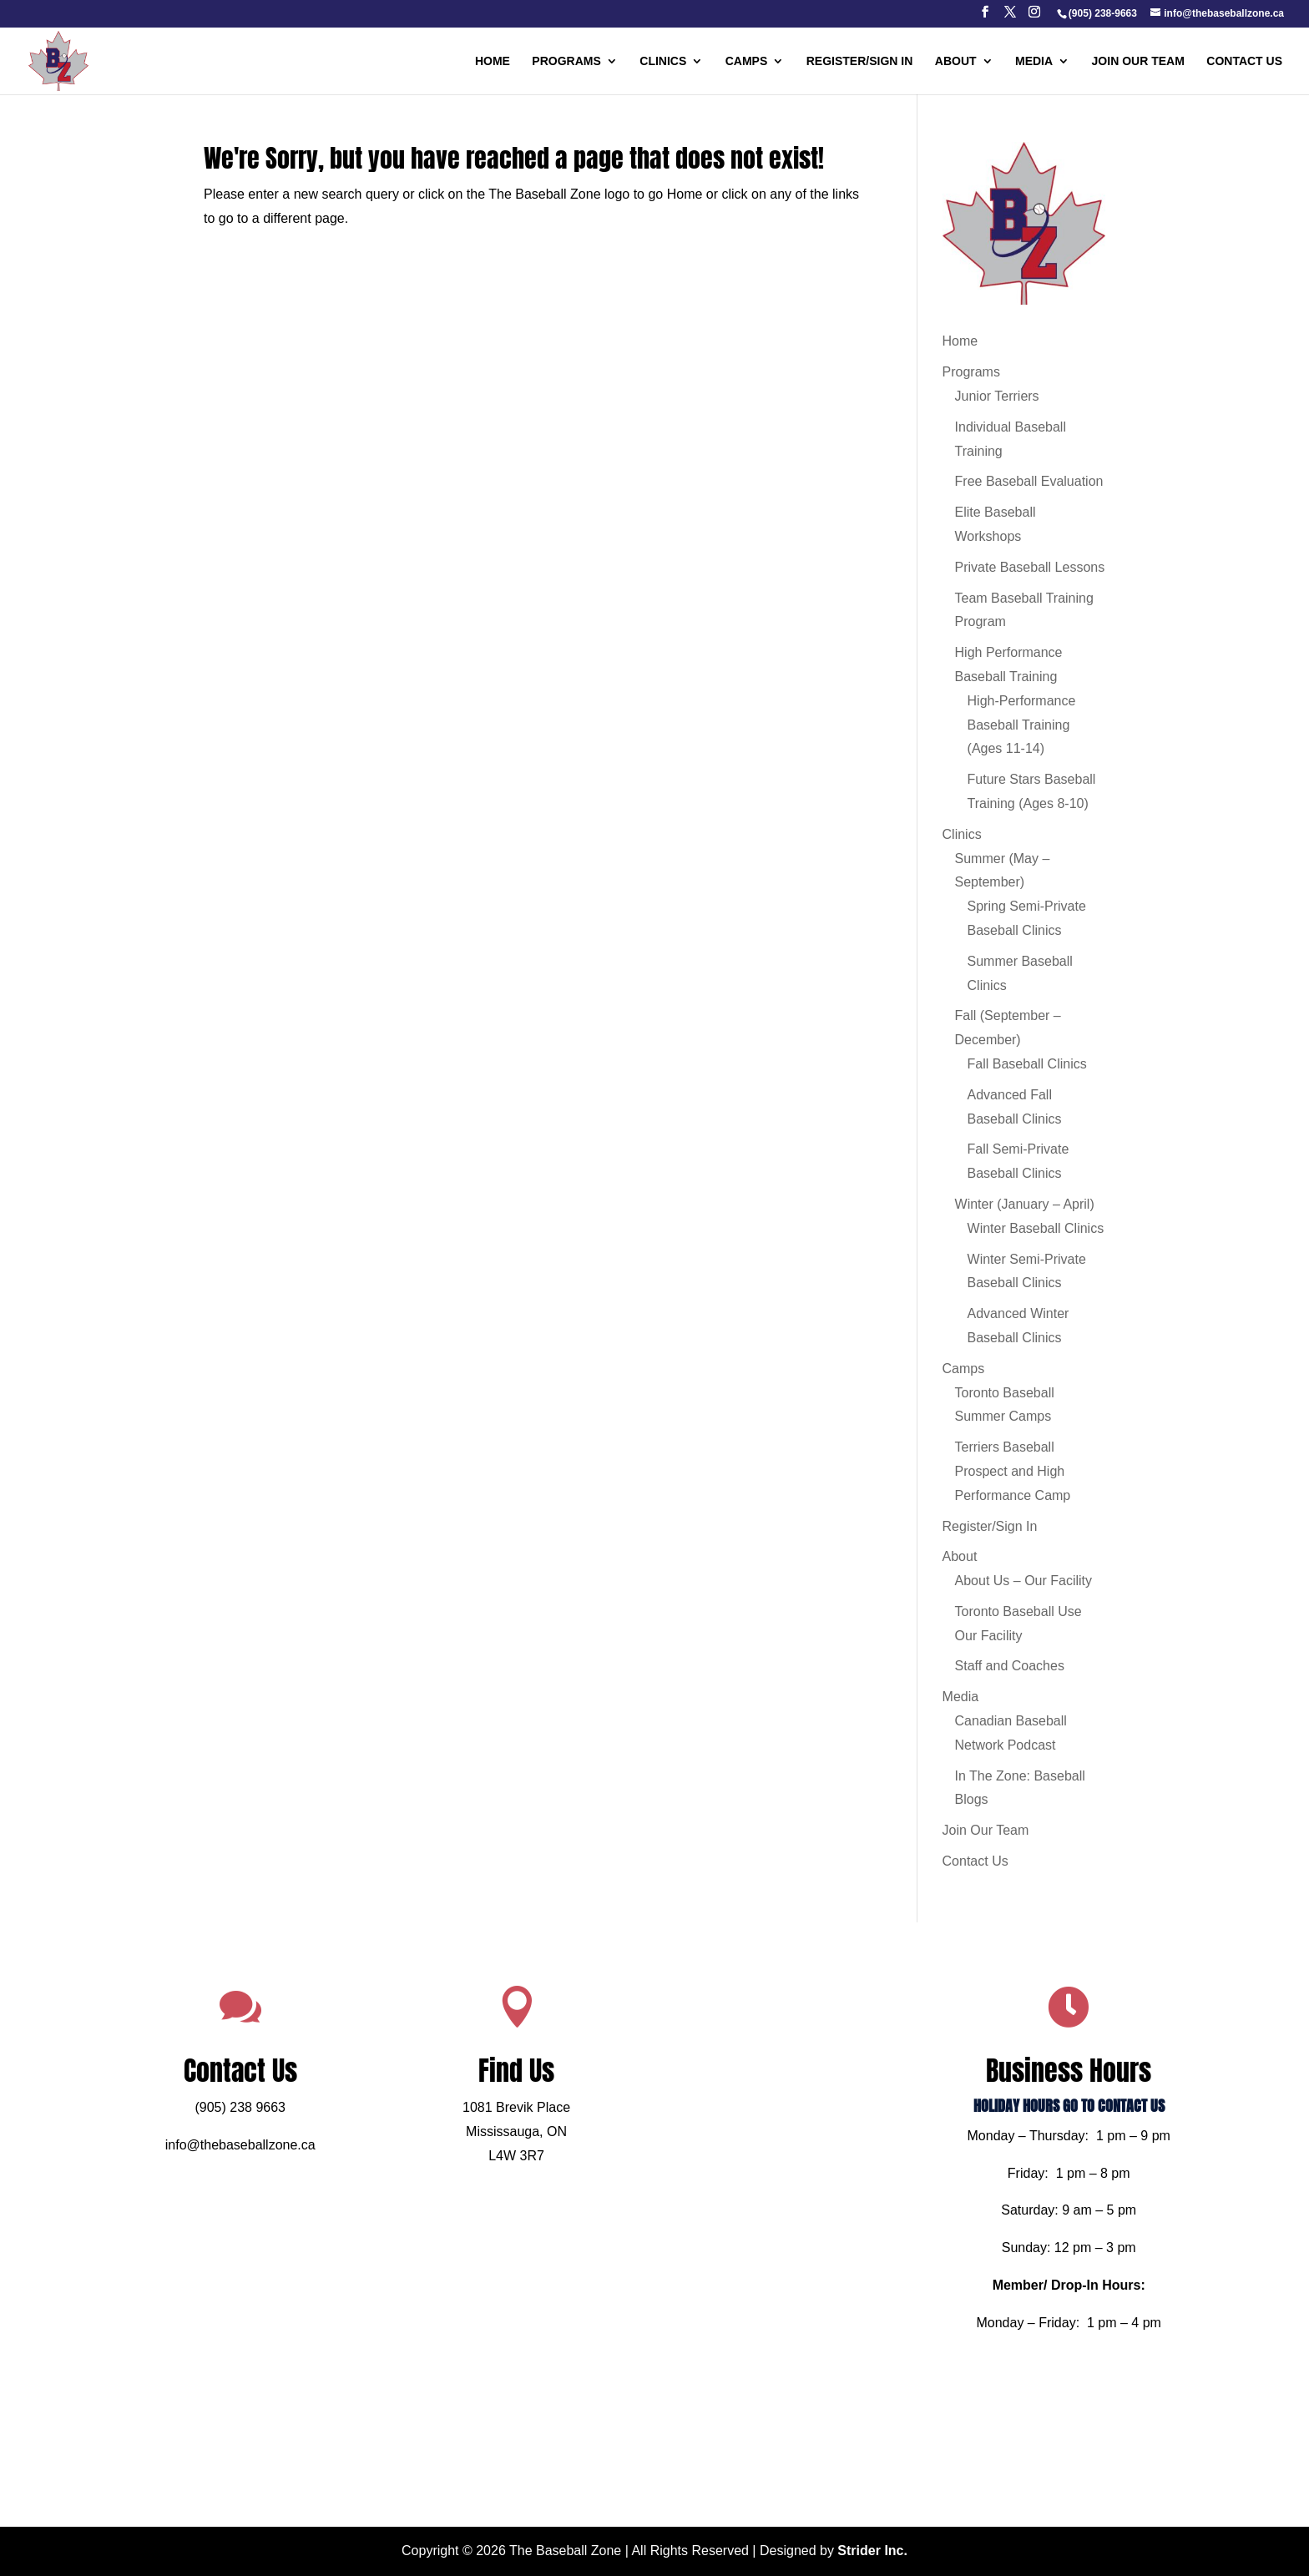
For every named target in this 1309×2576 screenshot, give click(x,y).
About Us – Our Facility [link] (1024, 1580)
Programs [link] (566, 61)
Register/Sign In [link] (859, 61)
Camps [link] (746, 61)
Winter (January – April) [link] (1024, 1204)
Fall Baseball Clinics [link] (1027, 1064)
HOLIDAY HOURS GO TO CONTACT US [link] (1002, 2125)
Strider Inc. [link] (872, 2550)
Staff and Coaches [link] (1009, 1666)
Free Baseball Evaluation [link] (1029, 481)
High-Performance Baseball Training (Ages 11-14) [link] (1022, 725)
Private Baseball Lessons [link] (1030, 567)
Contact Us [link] (1244, 61)
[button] (985, 17)
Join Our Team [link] (1138, 61)
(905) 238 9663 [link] (308, 2127)
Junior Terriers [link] (997, 396)
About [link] (956, 61)
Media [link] (1034, 61)
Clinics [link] (662, 61)
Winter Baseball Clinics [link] (1036, 1228)
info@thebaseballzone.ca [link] (308, 2158)
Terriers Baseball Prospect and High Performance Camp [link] (1013, 1471)
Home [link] (492, 61)
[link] (1102, 13)
